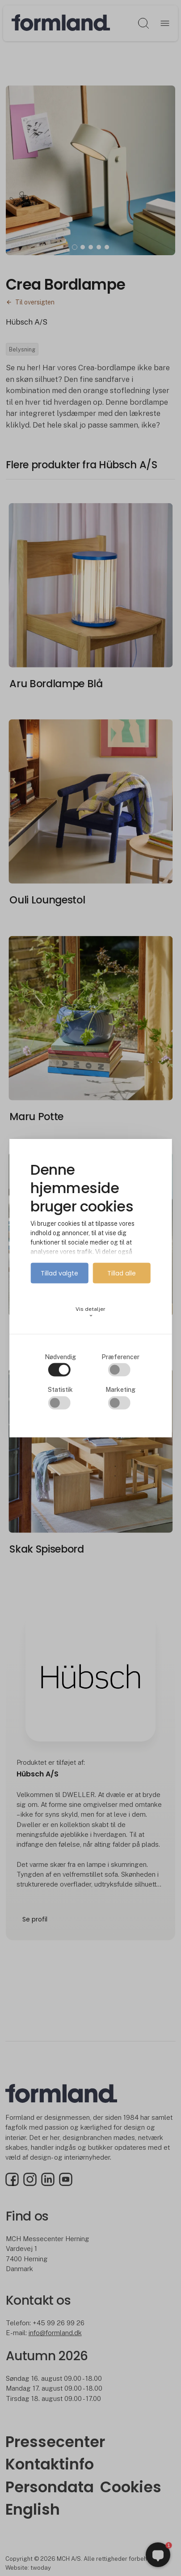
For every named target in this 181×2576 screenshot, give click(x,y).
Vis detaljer (90, 1312)
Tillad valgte (59, 1273)
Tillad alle (121, 1273)
